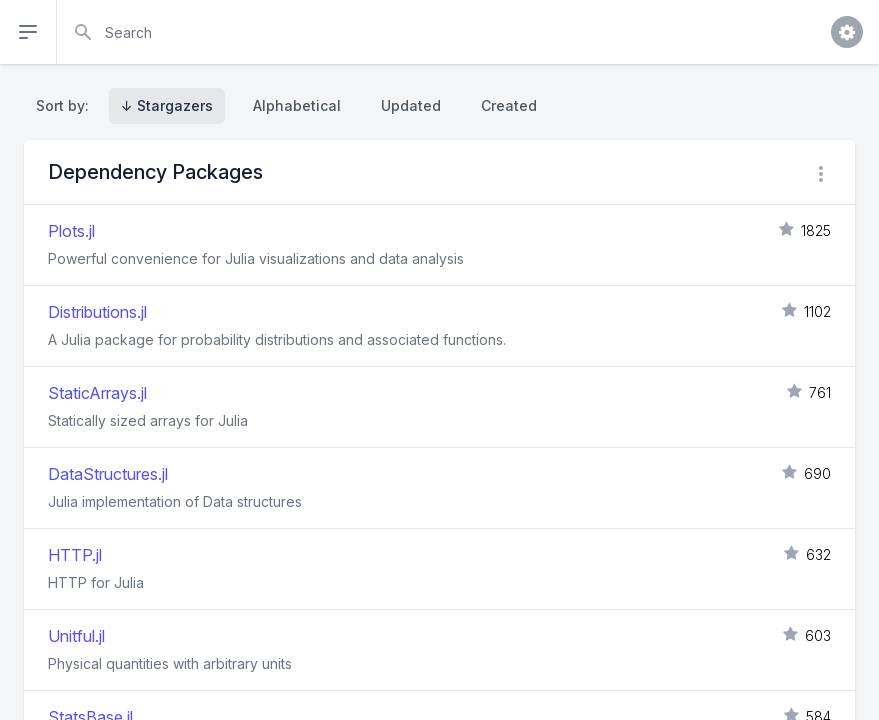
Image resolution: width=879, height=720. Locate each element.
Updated (411, 105)
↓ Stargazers (167, 105)
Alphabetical (297, 105)
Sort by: (66, 105)
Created (509, 105)
